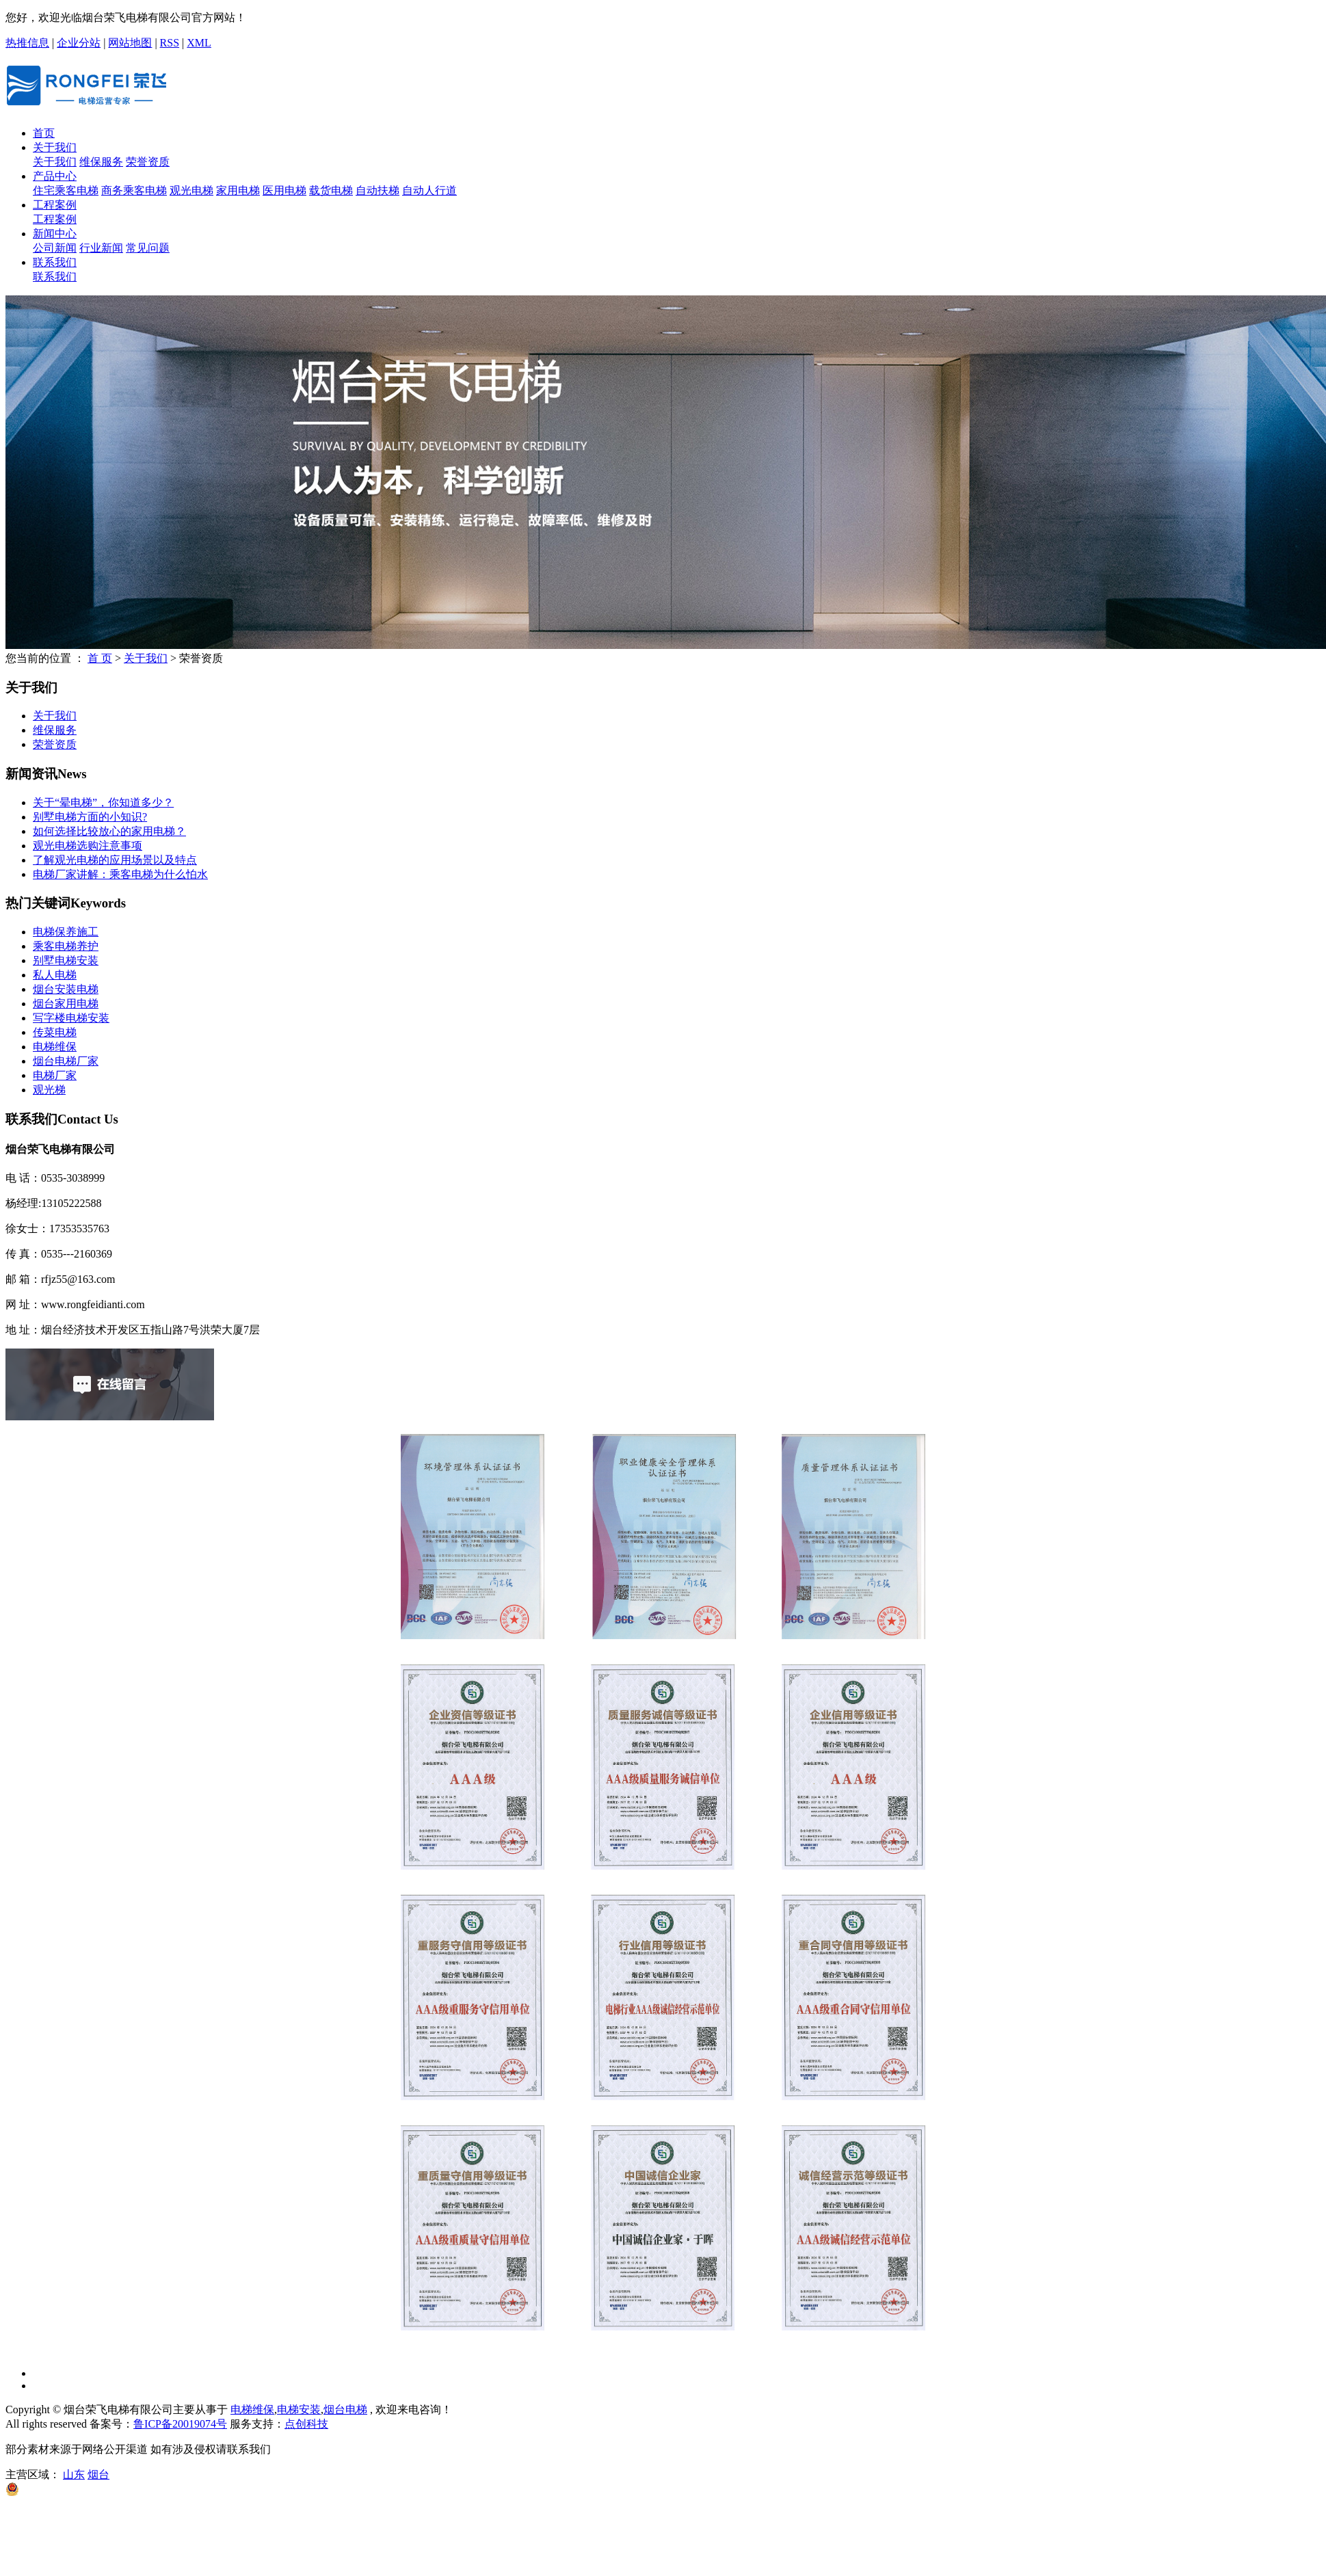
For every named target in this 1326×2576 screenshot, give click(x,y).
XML (199, 43)
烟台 (98, 2474)
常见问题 (148, 248)
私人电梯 (55, 975)
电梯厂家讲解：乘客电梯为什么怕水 (120, 874)
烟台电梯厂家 (65, 1061)
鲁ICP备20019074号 (180, 2424)
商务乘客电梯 (134, 190)
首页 (44, 133)
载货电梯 (331, 190)
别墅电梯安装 (65, 960)
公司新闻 (55, 248)
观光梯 (49, 1090)
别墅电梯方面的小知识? (90, 817)
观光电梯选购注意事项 (87, 845)
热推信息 (27, 43)
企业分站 (79, 43)
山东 (74, 2474)
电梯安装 (299, 2409)
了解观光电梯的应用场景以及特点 (115, 860)
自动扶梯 (377, 190)
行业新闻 (101, 248)
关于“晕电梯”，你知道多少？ (103, 802)
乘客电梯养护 (65, 946)
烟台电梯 (345, 2409)
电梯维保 (55, 1046)
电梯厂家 (55, 1075)
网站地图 (130, 43)
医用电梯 (284, 190)
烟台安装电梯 (65, 989)
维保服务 (101, 162)
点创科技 (306, 2424)
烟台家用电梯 (65, 1003)
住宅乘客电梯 (65, 190)
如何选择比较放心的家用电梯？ (109, 831)
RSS (169, 43)
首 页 (100, 658)
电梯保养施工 (65, 932)
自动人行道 (429, 190)
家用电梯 (238, 190)
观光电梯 (191, 190)
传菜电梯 (55, 1032)
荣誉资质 (148, 162)
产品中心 (55, 176)
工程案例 (55, 205)
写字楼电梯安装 (71, 1018)
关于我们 (55, 147)
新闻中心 (55, 233)
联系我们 (55, 262)
